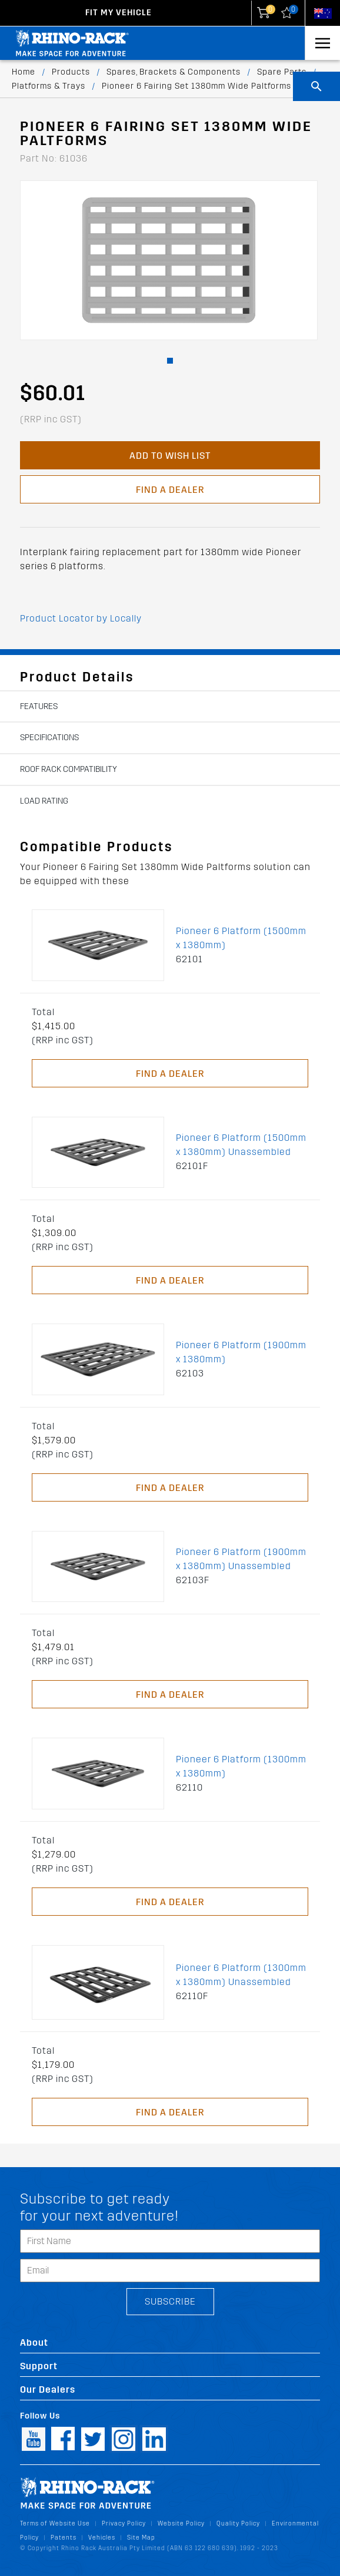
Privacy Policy (124, 2523)
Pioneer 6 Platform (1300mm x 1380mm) (241, 1766)
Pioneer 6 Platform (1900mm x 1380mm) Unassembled (241, 1558)
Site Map (141, 2537)
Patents (63, 2537)
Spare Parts (281, 72)
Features (39, 706)
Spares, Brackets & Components (173, 72)
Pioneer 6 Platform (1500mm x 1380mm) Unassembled (241, 1144)
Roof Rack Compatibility (68, 769)
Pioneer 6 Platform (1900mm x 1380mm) (241, 1352)
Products (71, 72)
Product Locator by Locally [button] (81, 618)
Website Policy (181, 2523)
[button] (170, 361)
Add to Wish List (170, 455)
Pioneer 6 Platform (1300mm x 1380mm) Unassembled (241, 1974)
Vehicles (101, 2537)
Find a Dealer (170, 489)
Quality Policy (238, 2523)
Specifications (49, 738)
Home (23, 72)
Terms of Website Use (55, 2523)
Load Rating (44, 801)
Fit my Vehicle (118, 13)
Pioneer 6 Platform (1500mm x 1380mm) (241, 938)
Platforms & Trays (48, 86)
